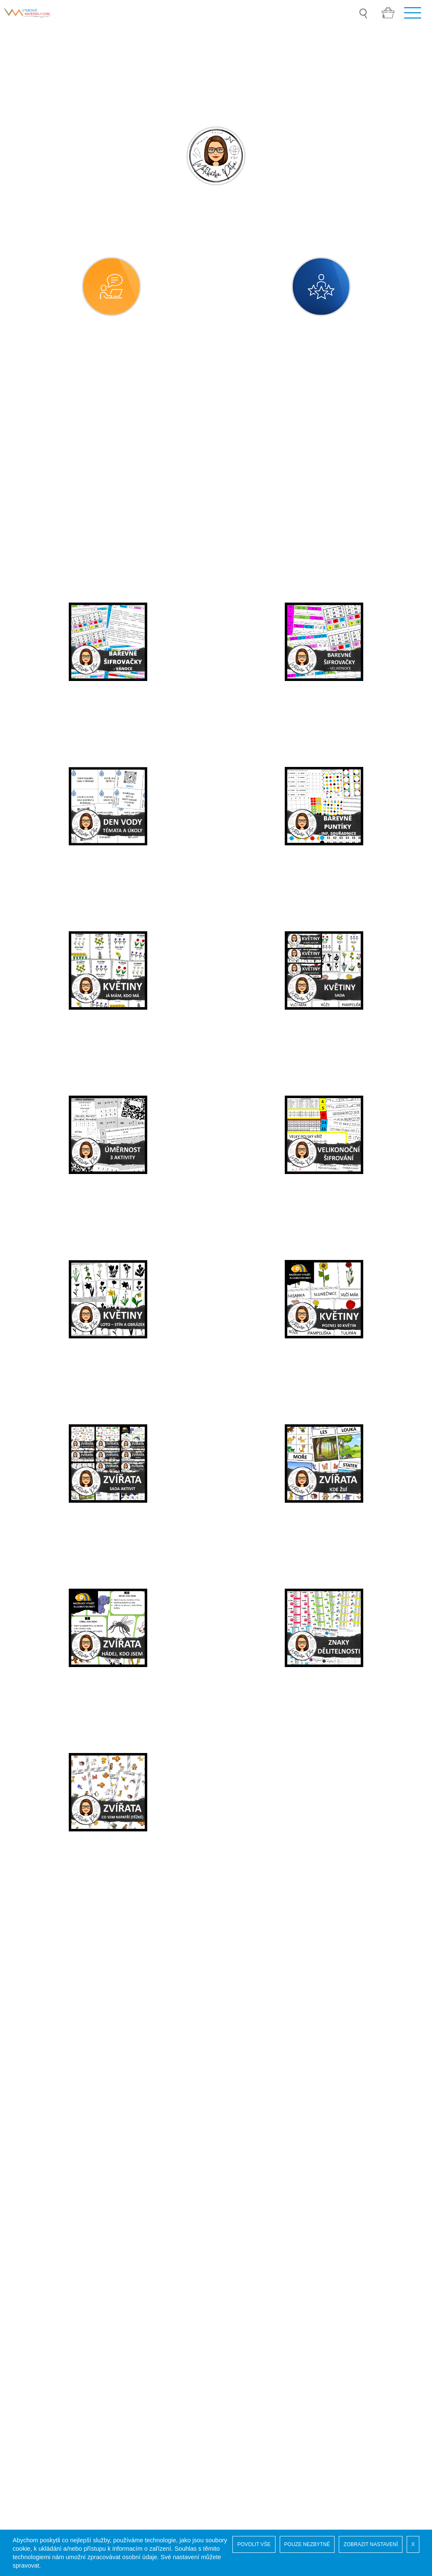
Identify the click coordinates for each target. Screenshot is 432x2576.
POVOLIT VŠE (253, 2544)
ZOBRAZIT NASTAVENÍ (370, 2544)
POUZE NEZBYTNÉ (307, 2544)
